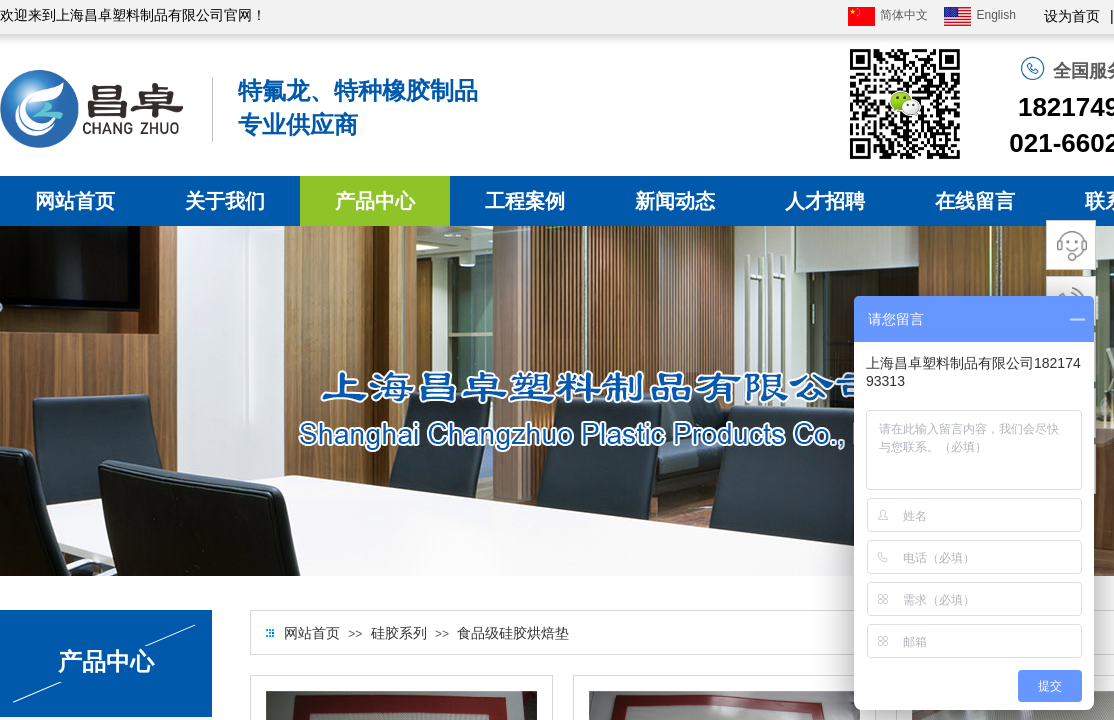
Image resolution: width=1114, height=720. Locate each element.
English (979, 16)
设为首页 (1072, 16)
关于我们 (225, 201)
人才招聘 (825, 201)
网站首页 (75, 201)
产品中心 (375, 201)
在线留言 (975, 201)
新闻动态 (675, 201)
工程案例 (525, 201)
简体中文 (888, 16)
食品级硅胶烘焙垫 (513, 633)
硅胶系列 (399, 633)
